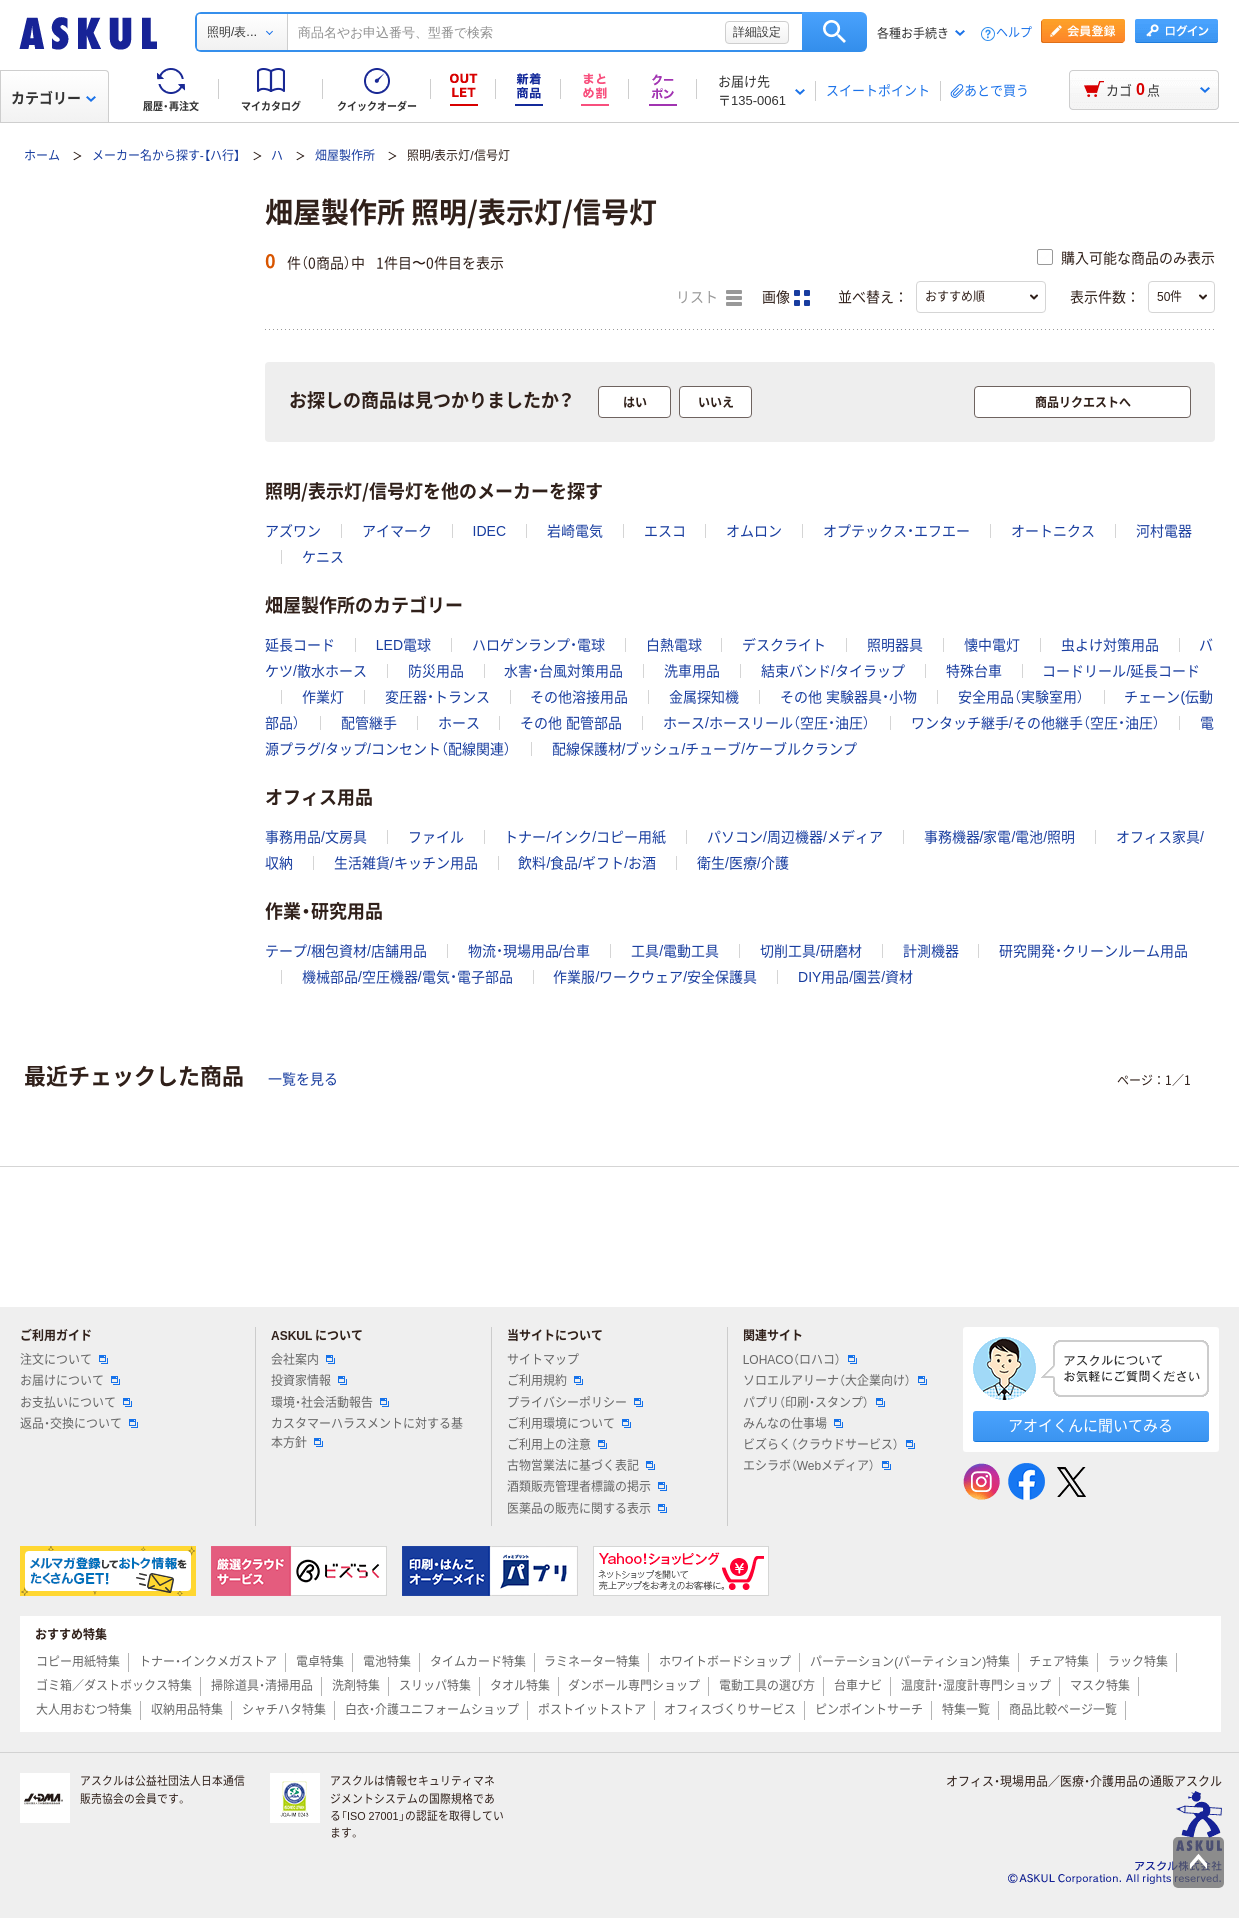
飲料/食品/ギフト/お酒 (587, 863)
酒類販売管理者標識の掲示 (587, 1487)
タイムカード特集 (478, 1662)
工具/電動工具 (675, 951)
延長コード (300, 645)
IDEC (489, 531)
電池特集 (387, 1662)
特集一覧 (966, 1710)
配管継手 (369, 723)
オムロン (754, 531)
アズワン (293, 531)
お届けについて (70, 1381)
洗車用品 (692, 671)
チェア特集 (1059, 1662)
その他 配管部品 (571, 723)
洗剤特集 (356, 1686)
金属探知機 (704, 697)
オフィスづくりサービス (730, 1710)
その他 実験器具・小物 (848, 697)
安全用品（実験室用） (1021, 697)
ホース (459, 723)
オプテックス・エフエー (896, 531)
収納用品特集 (187, 1710)
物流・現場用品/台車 (529, 951)
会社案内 (303, 1360)
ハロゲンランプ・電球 (538, 645)
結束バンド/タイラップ (833, 671)
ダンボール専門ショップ (634, 1686)
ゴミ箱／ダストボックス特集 (114, 1686)
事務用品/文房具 (316, 837)
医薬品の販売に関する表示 (587, 1509)
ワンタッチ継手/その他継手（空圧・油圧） (1035, 723)
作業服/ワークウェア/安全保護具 (655, 977)
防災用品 (436, 671)
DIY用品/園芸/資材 (855, 977)
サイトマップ (543, 1360)
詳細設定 (757, 32)
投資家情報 (309, 1381)
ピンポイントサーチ (869, 1710)
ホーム (42, 156)
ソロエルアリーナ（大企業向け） (835, 1381)
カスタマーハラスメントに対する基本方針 (367, 1433)
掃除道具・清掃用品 (262, 1686)
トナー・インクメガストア (208, 1662)
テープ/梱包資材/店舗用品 (346, 951)
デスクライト (784, 645)
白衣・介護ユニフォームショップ (432, 1710)
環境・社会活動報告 (330, 1403)
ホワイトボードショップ (725, 1662)
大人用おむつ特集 (84, 1710)
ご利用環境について (569, 1424)
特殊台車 (974, 671)
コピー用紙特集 (78, 1662)
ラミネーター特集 (592, 1662)
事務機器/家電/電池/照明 (1000, 837)
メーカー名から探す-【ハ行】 (166, 156)
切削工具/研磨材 (811, 951)
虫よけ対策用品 (1110, 645)
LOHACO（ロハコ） (800, 1360)
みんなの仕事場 (793, 1424)
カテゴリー (53, 98)
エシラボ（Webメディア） (817, 1466)
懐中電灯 (992, 645)
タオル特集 (520, 1686)
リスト (709, 298)
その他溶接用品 (579, 697)
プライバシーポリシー (575, 1403)
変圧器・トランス (437, 697)
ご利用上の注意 (557, 1445)
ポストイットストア (592, 1710)
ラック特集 (1138, 1662)
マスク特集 (1100, 1686)
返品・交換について (79, 1424)
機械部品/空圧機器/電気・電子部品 (407, 977)
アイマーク (397, 531)
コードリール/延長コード (1121, 671)
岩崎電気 (575, 531)
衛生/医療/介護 (743, 863)
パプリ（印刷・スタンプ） (814, 1403)
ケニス (323, 557)
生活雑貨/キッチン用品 (406, 863)
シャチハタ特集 (284, 1710)
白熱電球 (674, 645)
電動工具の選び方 (767, 1686)
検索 (834, 32)
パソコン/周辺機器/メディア (795, 837)
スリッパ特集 (435, 1686)
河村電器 (1164, 531)
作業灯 (323, 697)
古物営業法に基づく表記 (581, 1466)
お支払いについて (76, 1403)
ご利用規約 (545, 1381)
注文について (64, 1360)
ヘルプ (1014, 33)
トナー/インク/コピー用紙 (585, 837)
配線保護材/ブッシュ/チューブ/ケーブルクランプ (705, 749)
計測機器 (931, 951)
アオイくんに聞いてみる (1090, 1425)
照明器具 (895, 645)
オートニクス (1053, 531)
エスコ (665, 531)
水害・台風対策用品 (563, 671)
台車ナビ (858, 1686)
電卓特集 (320, 1662)
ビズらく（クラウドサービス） (829, 1445)
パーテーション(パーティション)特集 (910, 1662)
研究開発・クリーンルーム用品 (1093, 951)
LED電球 (403, 645)
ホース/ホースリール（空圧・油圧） (766, 723)
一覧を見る (303, 1079)
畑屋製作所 (345, 156)
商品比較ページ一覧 (1063, 1710)
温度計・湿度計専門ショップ (976, 1686)
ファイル (436, 837)
